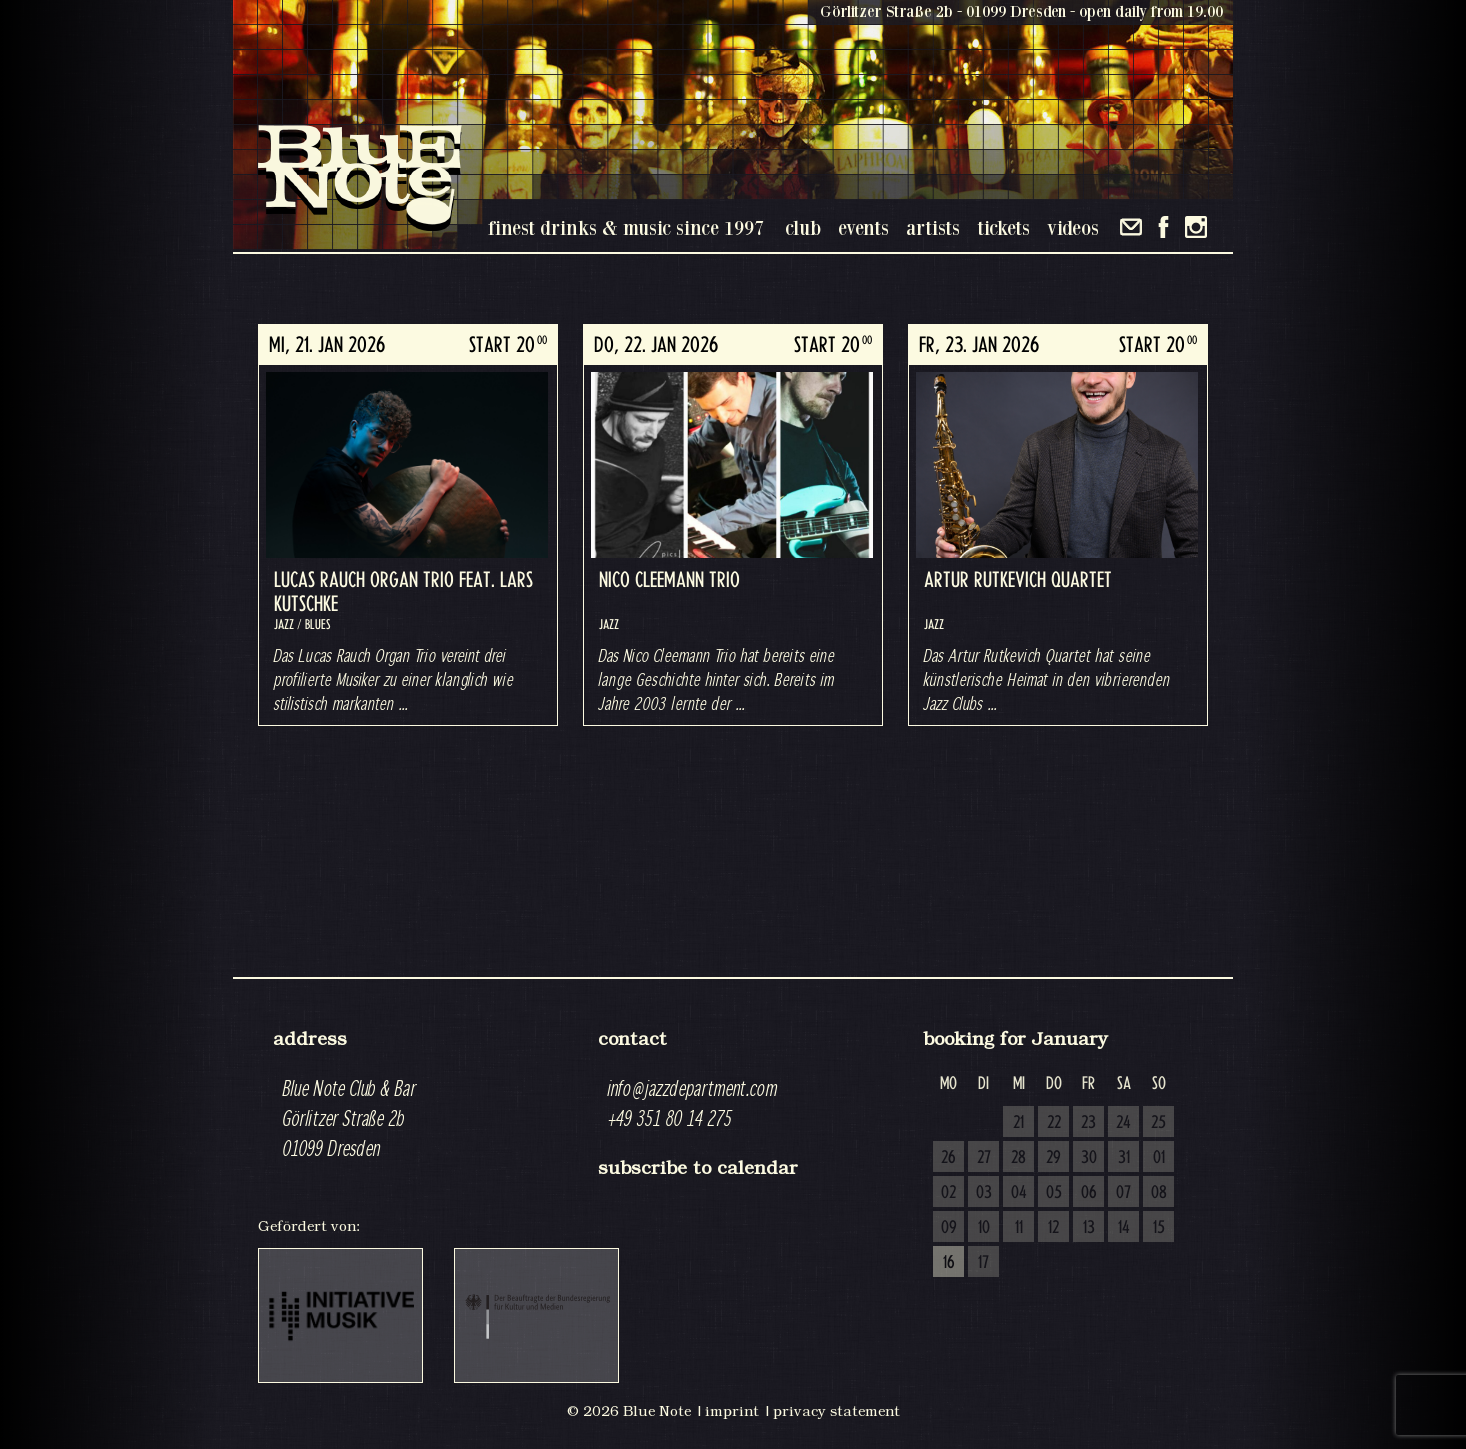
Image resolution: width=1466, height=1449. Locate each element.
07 (1123, 1193)
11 (1019, 1228)
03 (984, 1193)
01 (1159, 1158)
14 (1124, 1228)
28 (1018, 1158)
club (803, 227)
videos (1073, 227)
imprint (732, 1411)
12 (1053, 1228)
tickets (1003, 227)
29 (1053, 1158)
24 (1123, 1123)
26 (948, 1158)
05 (1054, 1193)
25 (1158, 1123)
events (863, 227)
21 (1018, 1123)
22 (1054, 1123)
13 (1089, 1228)
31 (1124, 1158)
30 (1089, 1158)
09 (949, 1228)
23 (1088, 1123)
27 (984, 1158)
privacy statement (836, 1411)
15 (1159, 1228)
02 (948, 1193)
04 (1019, 1193)
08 (1159, 1193)
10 (984, 1228)
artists (933, 227)
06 (1089, 1193)
